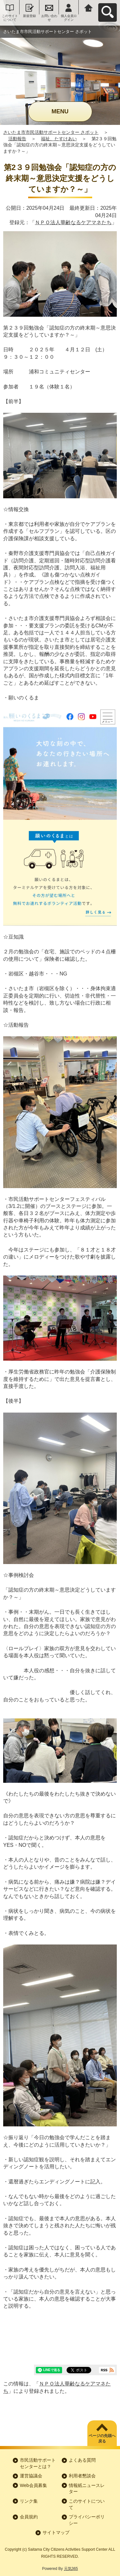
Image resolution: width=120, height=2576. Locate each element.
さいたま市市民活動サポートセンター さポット (51, 132)
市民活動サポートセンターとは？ (38, 2463)
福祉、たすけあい (59, 138)
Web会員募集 (33, 2485)
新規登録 (29, 16)
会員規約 (29, 2516)
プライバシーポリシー (87, 2520)
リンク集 (29, 2501)
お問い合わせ (49, 17)
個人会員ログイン (69, 17)
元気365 (71, 2568)
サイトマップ (56, 2532)
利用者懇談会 (82, 2475)
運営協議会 (31, 2475)
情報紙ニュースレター (87, 2488)
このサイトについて (10, 17)
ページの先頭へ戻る (102, 2438)
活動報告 (17, 138)
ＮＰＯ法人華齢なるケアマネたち (73, 222)
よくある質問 (82, 2460)
